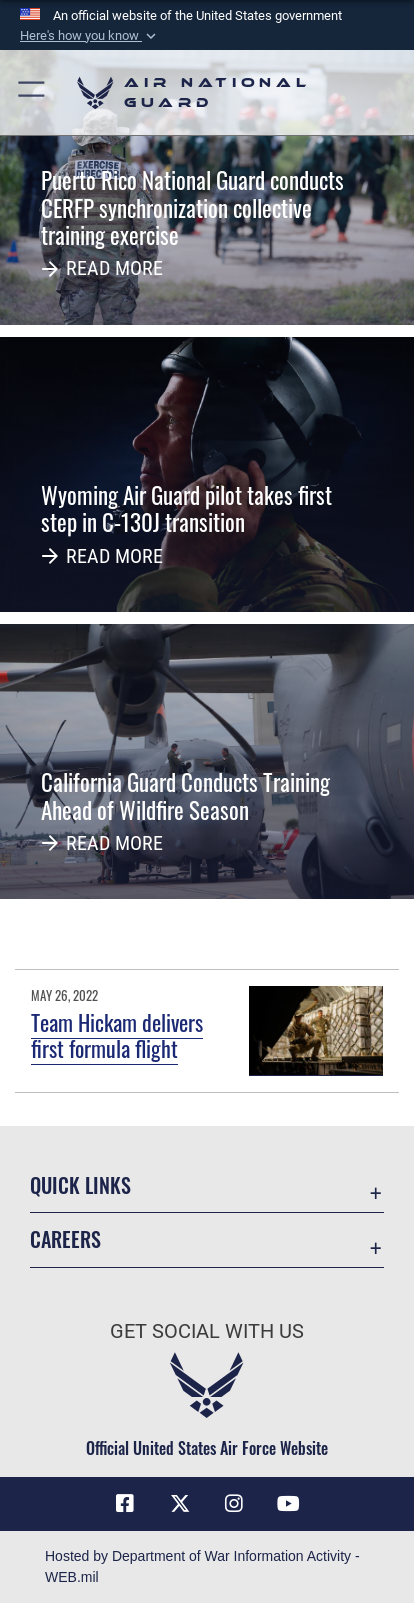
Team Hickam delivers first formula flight (117, 1035)
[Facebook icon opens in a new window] (125, 1504)
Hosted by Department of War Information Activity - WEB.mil (202, 1566)
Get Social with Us (207, 1331)
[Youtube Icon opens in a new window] (289, 1504)
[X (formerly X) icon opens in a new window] (180, 1504)
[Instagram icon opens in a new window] (234, 1504)
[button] (90, 36)
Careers (65, 1239)
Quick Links (80, 1185)
